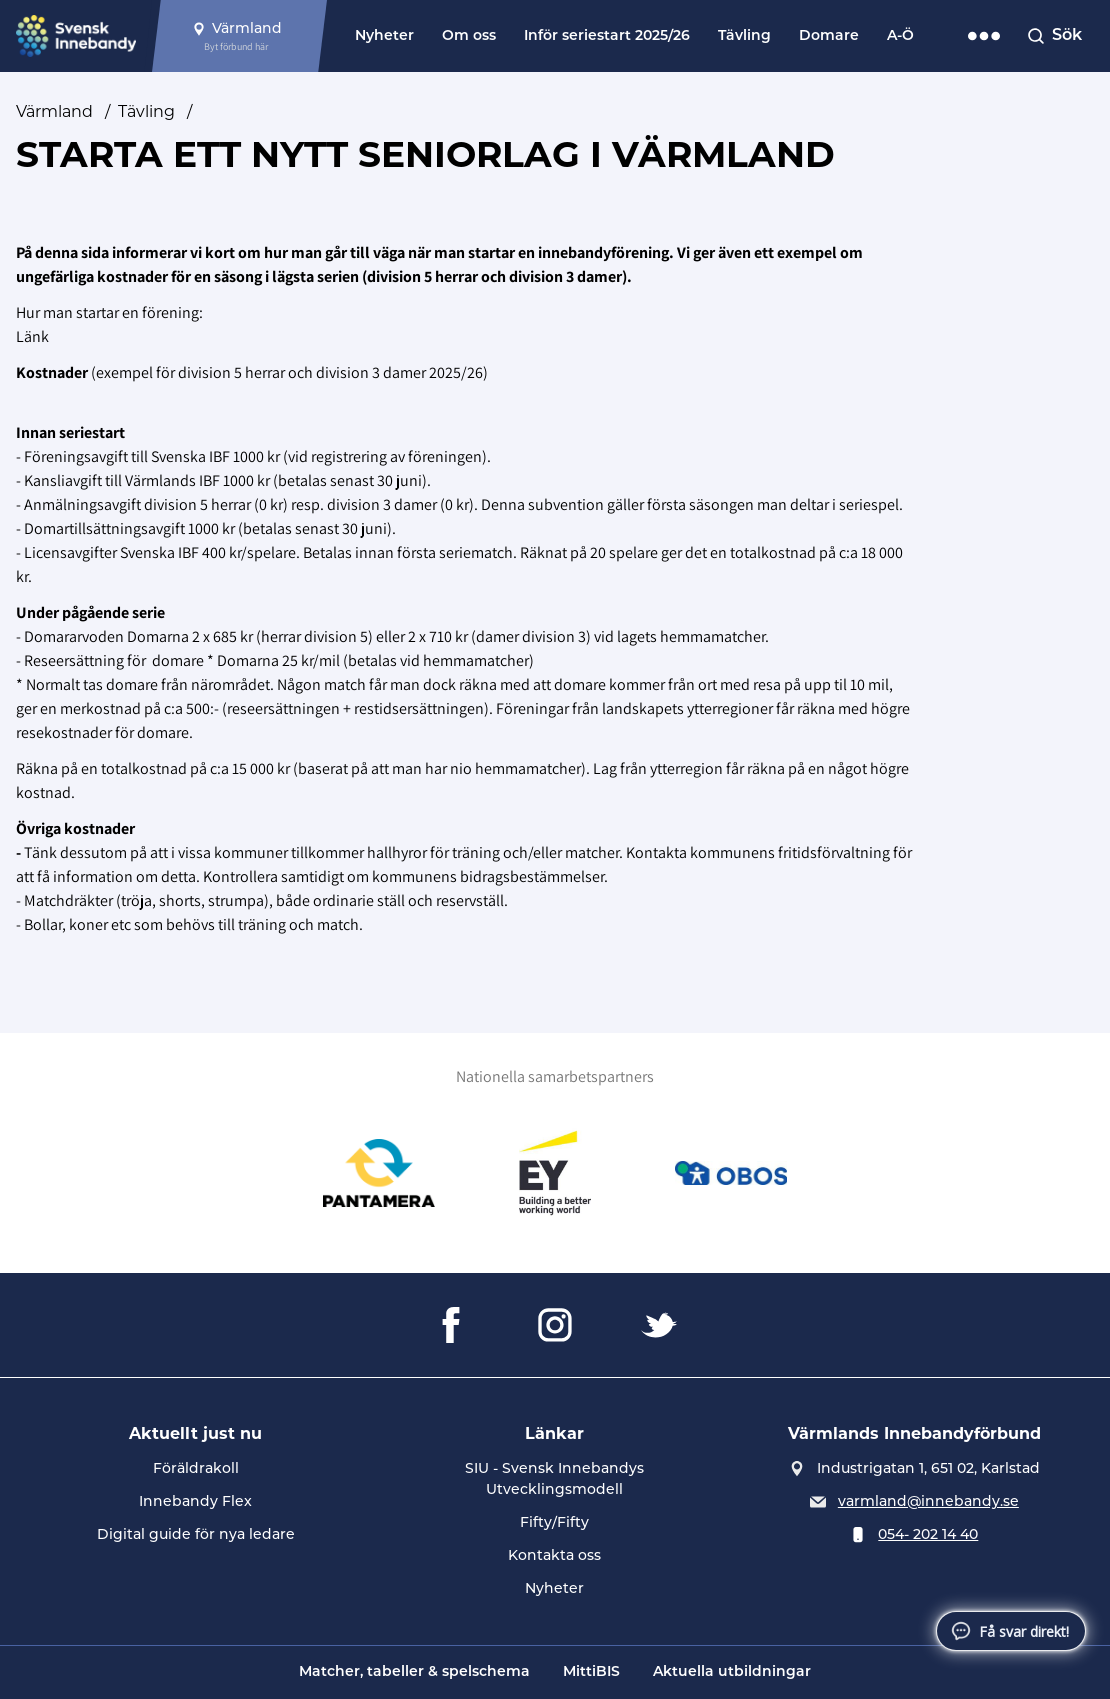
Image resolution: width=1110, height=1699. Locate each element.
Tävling (744, 36)
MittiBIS (591, 1672)
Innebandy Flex (195, 1501)
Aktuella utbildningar (732, 1672)
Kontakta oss (554, 1555)
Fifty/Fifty (554, 1522)
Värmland (54, 111)
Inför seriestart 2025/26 (607, 36)
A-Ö (900, 36)
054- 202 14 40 (928, 1534)
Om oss (469, 36)
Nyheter (384, 36)
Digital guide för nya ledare (196, 1534)
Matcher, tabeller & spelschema (414, 1672)
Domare (829, 36)
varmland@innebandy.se (928, 1501)
